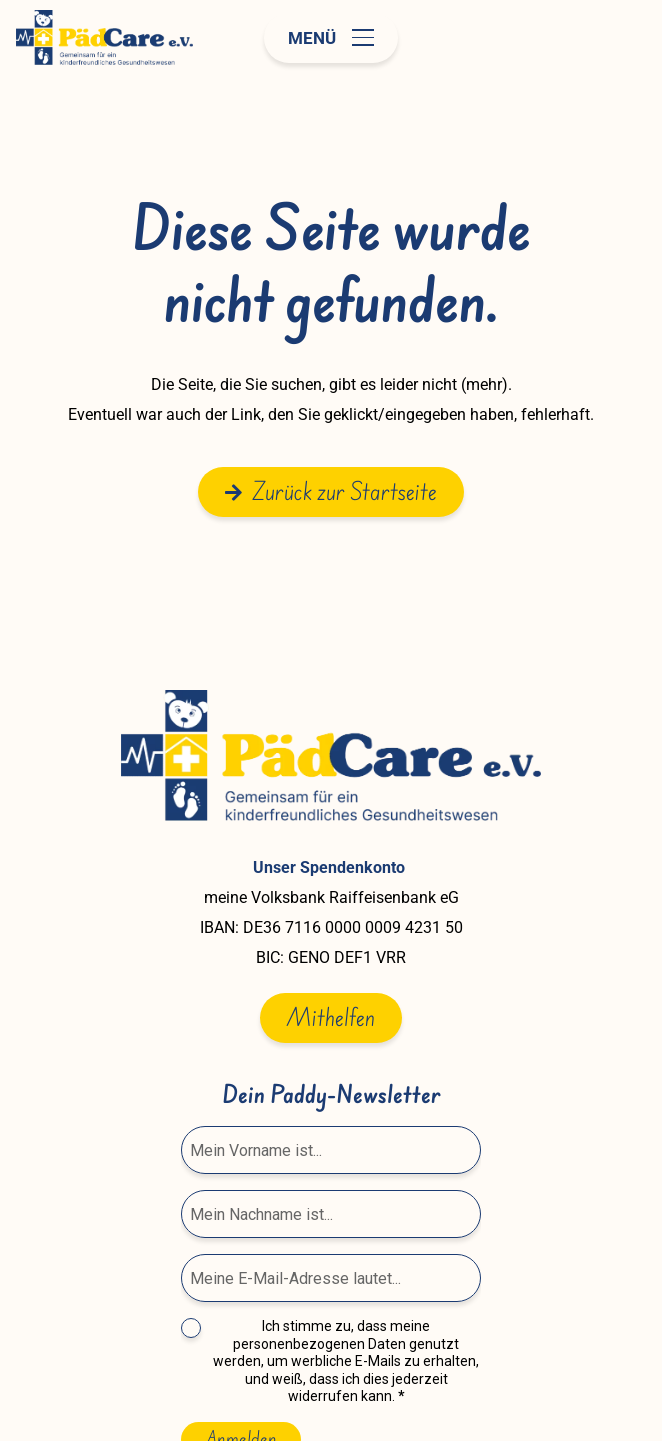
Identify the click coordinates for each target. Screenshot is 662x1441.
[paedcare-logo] (104, 37)
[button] (331, 38)
